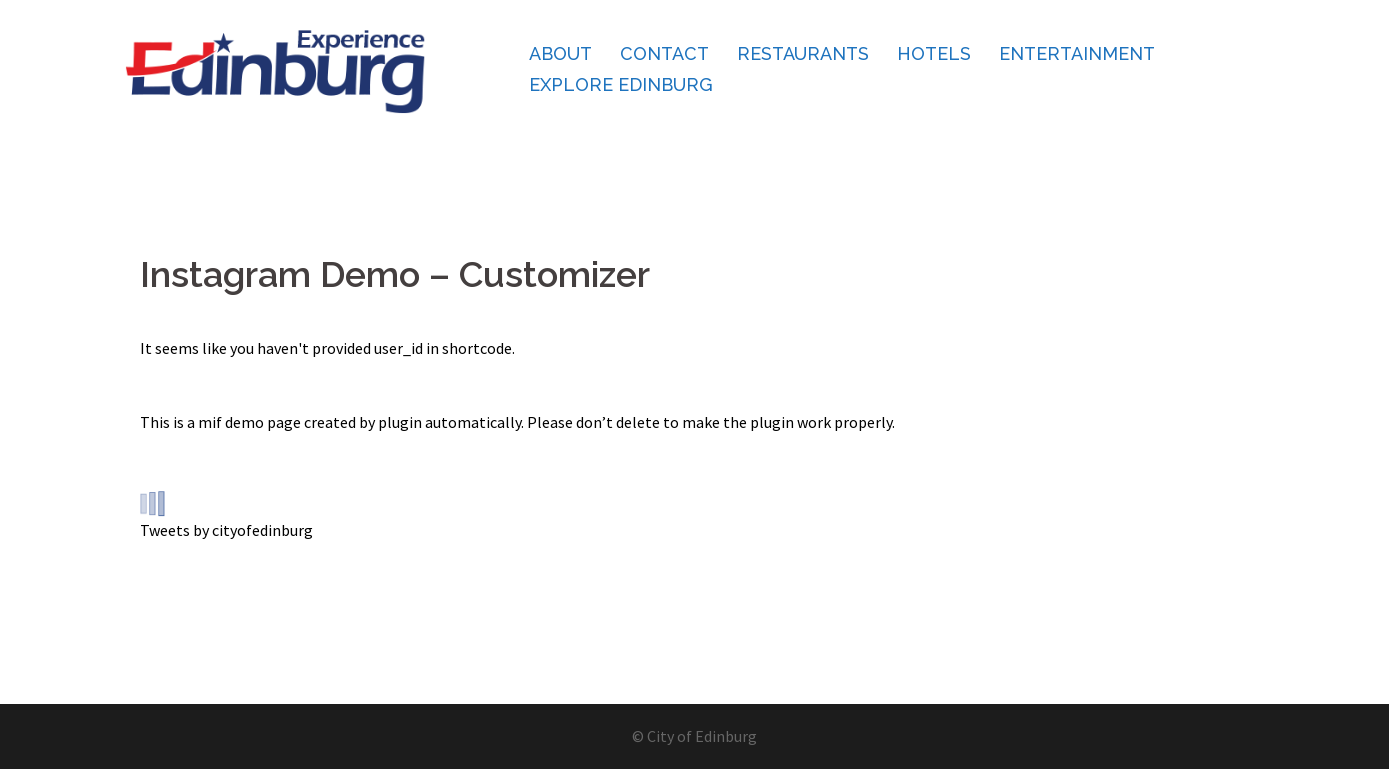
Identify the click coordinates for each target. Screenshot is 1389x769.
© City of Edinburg (694, 736)
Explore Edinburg (621, 84)
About (560, 53)
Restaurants (803, 53)
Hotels (934, 53)
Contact (664, 53)
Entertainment (1077, 53)
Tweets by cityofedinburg (226, 530)
